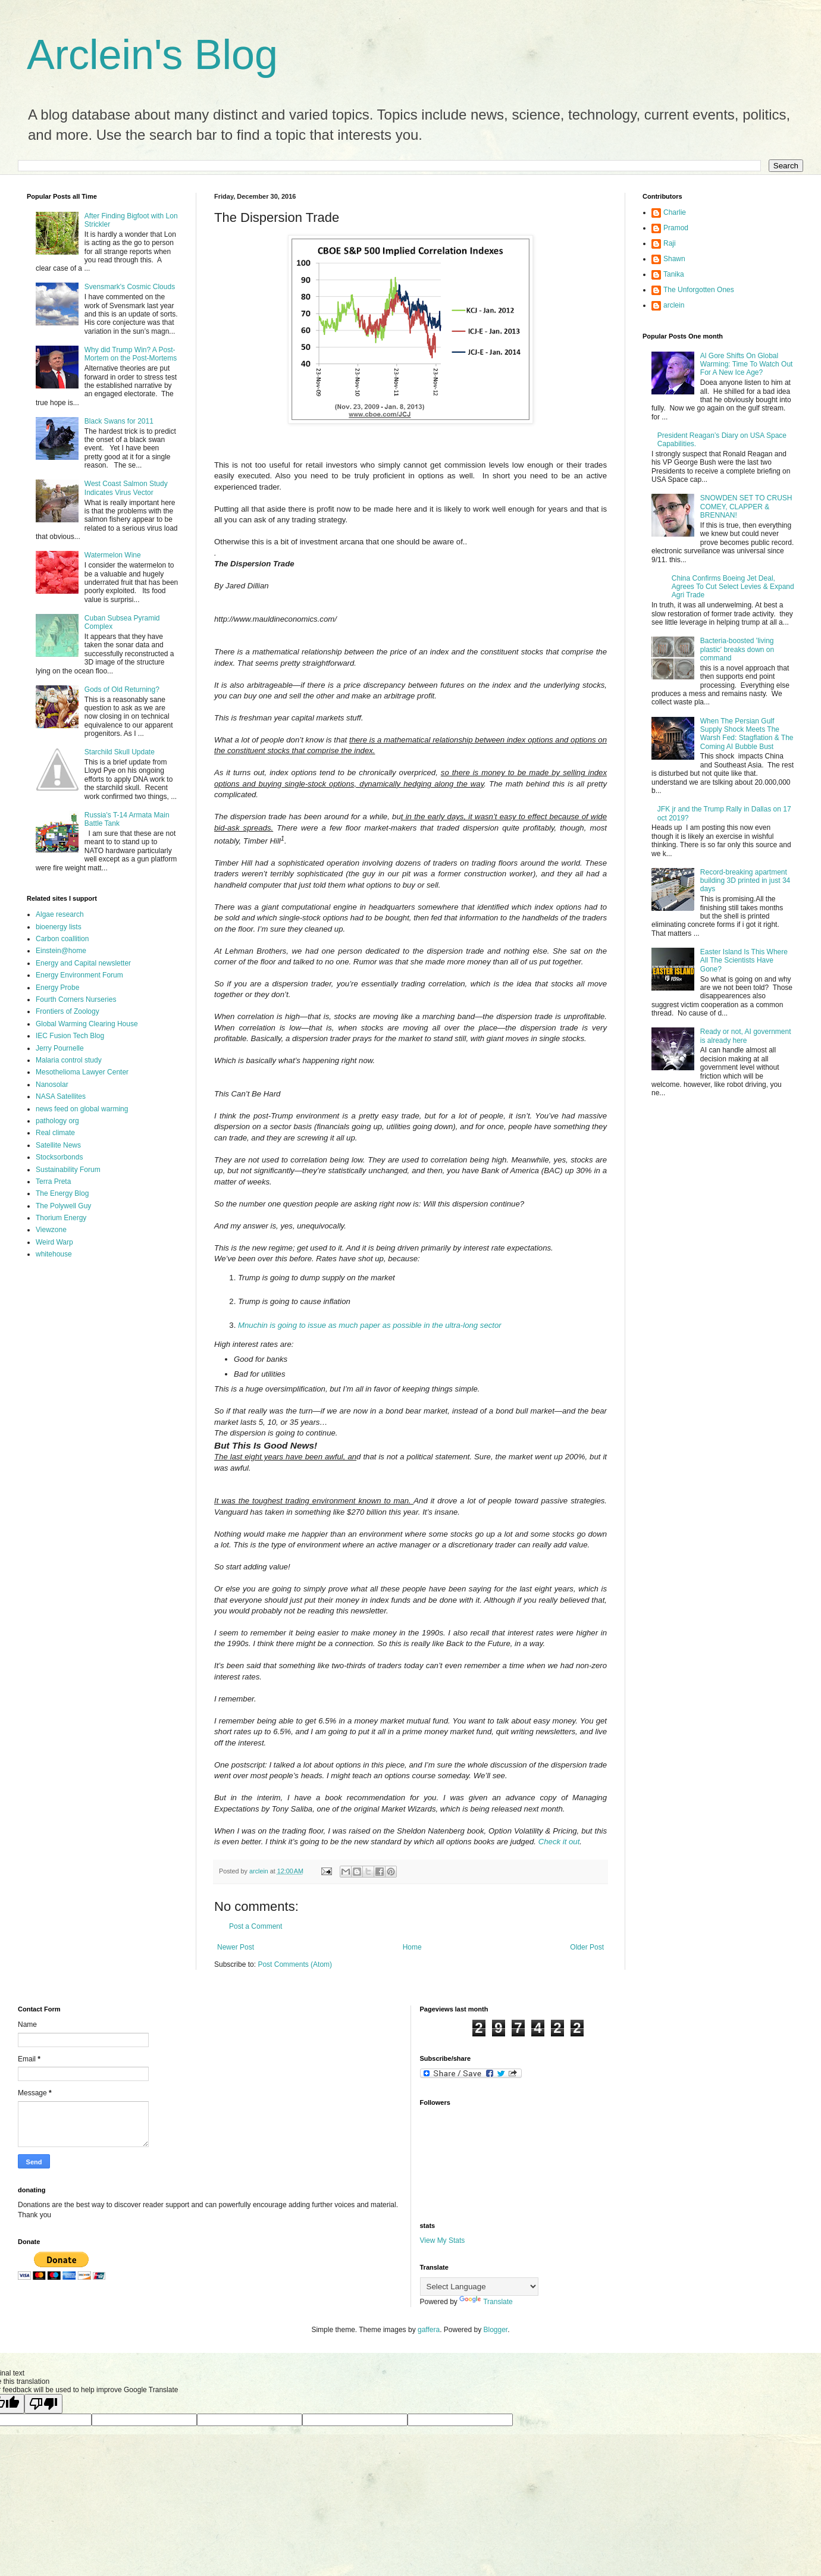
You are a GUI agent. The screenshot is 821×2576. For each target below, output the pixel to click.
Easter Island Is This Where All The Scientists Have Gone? (744, 960)
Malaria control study (69, 1060)
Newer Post (235, 1947)
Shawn (674, 259)
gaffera (429, 2330)
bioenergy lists (59, 927)
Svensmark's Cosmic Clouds (129, 287)
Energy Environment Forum (79, 975)
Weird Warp (54, 1242)
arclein (673, 305)
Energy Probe (57, 987)
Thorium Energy (61, 1218)
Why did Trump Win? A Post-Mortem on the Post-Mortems (130, 354)
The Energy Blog (62, 1193)
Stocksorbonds (59, 1157)
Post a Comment (255, 1926)
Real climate (55, 1133)
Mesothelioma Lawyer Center (82, 1072)
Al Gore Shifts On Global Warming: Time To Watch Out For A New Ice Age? (746, 364)
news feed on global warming (82, 1109)
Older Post (587, 1947)
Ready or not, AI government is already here (745, 1035)
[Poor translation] (43, 2404)
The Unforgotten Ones (698, 290)
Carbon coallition (62, 939)
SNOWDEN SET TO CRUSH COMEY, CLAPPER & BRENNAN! (746, 506)
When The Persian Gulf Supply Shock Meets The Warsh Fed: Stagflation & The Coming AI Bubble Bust (747, 734)
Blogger (496, 2330)
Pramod (675, 228)
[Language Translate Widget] (479, 2286)
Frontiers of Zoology (67, 1011)
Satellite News (58, 1145)
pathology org (57, 1121)
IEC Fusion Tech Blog (70, 1036)
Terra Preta (53, 1181)
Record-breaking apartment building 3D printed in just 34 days (745, 881)
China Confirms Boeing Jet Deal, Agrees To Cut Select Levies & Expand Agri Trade (733, 587)
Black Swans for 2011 (118, 421)
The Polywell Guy (63, 1206)
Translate (486, 2302)
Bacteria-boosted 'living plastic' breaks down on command (737, 649)
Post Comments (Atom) (295, 1964)
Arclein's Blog (152, 55)
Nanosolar (52, 1084)
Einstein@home (61, 951)
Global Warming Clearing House (87, 1024)
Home (412, 1947)
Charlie (674, 212)
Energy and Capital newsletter (83, 963)
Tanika (673, 274)
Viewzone (51, 1230)
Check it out (559, 1841)
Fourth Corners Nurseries (76, 999)
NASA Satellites (61, 1096)
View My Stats (442, 2240)
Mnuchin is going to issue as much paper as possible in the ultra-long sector (370, 1325)
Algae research (60, 914)
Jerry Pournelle (60, 1048)
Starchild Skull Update (119, 752)
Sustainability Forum (68, 1169)
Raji (669, 243)
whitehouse (54, 1254)
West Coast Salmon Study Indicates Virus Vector (126, 488)
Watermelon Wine (112, 555)
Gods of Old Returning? (121, 689)
